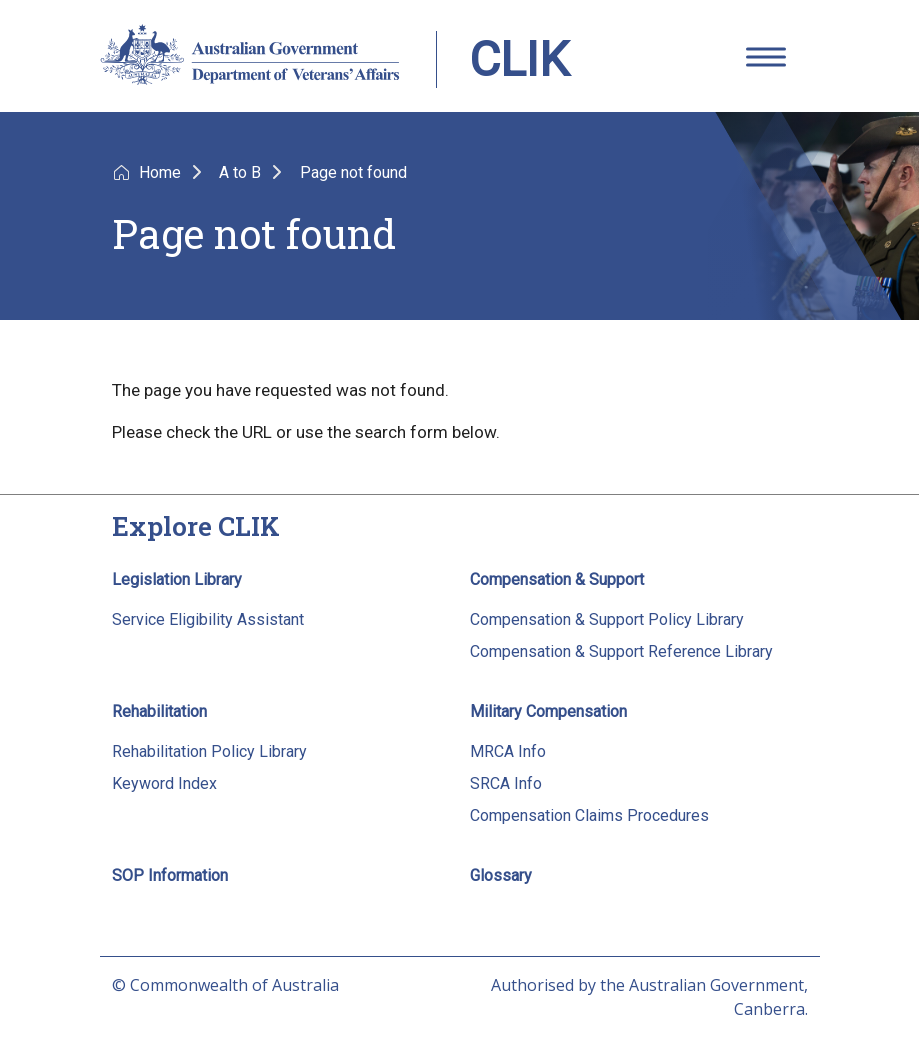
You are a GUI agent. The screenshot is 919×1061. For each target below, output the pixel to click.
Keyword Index (164, 783)
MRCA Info (508, 751)
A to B (242, 172)
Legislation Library (177, 579)
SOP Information (170, 875)
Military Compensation (548, 711)
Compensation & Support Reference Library (621, 651)
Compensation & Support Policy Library (607, 619)
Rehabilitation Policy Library (209, 751)
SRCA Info (506, 783)
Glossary (501, 875)
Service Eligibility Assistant (208, 619)
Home (162, 172)
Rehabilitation (159, 711)
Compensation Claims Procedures (589, 815)
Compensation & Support (557, 579)
